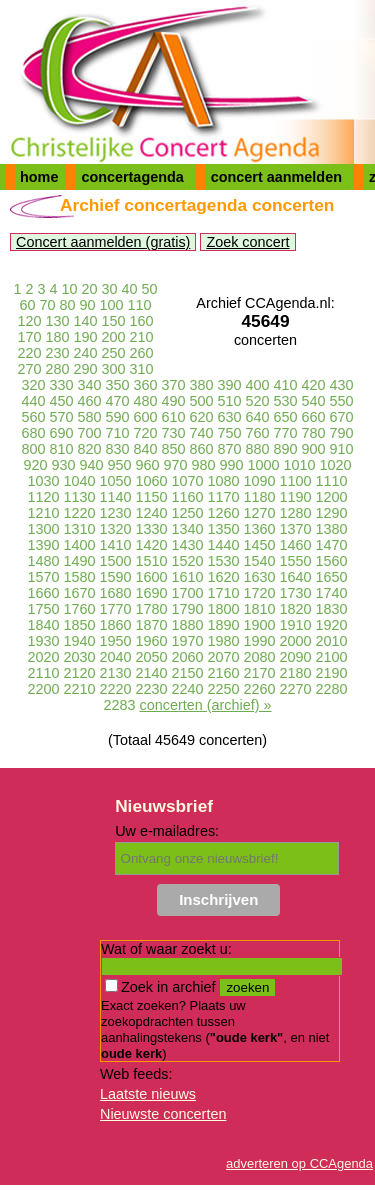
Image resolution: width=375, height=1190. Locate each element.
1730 (296, 593)
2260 (260, 689)
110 (140, 305)
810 (61, 449)
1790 (187, 609)
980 (204, 465)
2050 (151, 657)
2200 (43, 689)
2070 (224, 657)
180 (57, 337)
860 (202, 449)
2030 (79, 657)
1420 (151, 545)
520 (258, 401)
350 (117, 385)
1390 (43, 545)
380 (202, 385)
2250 (224, 689)
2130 (115, 673)
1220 (79, 513)
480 (145, 401)
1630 (260, 577)
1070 (187, 481)
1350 (224, 529)
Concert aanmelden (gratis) (103, 242)
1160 (187, 497)
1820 (296, 609)
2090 (296, 657)
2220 (115, 689)
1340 (187, 529)
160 (142, 321)
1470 (332, 545)
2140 (151, 673)
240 (85, 353)
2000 (296, 641)
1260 (224, 513)
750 (230, 433)
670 (342, 417)
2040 (115, 657)
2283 (120, 705)
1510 (151, 561)
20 (90, 289)
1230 (115, 513)
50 (150, 289)
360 (145, 385)
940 (91, 465)
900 (314, 449)
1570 (43, 577)
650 (286, 417)
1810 (260, 609)
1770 (115, 609)
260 (142, 353)
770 (286, 433)
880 (258, 449)
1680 (115, 593)
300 (114, 369)
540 (314, 401)
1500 (115, 561)
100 (112, 305)
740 (202, 433)
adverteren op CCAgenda (299, 1163)
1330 (151, 529)
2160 (224, 673)
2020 (43, 657)
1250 (187, 513)
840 (145, 449)
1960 (151, 641)
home (39, 177)
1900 (260, 625)
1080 (224, 481)
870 (230, 449)
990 (232, 465)
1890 (224, 625)
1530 (224, 561)
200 (114, 337)
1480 (43, 561)
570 (61, 417)
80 (67, 305)
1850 (79, 625)
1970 (187, 641)
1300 (43, 529)
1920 (332, 625)
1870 (151, 625)
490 (173, 401)
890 (286, 449)
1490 (79, 561)
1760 (79, 609)
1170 (224, 497)
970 (175, 465)
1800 (224, 609)
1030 (43, 481)
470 (117, 401)
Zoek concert (247, 242)
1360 (260, 529)
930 (63, 465)
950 (119, 465)
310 (142, 369)
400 (258, 385)
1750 (43, 609)
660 (314, 417)
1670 (79, 593)
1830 (332, 609)
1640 (296, 577)
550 (342, 401)
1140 (115, 497)
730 (173, 433)
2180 (296, 673)
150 (114, 321)
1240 (151, 513)
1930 (43, 641)
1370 (296, 529)
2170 (260, 673)
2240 (187, 689)
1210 (43, 513)
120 (29, 321)
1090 (260, 481)
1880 (187, 625)
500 (202, 401)
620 (202, 417)
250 (114, 353)
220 (29, 353)
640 (258, 417)
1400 (79, 545)
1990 (260, 641)
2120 (79, 673)
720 (145, 433)
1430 (187, 545)
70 (47, 305)
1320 (115, 529)
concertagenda (132, 177)
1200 (332, 497)
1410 (115, 545)
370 (173, 385)
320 (33, 385)
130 (57, 321)
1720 (260, 593)
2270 (296, 689)
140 (85, 321)
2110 (43, 673)
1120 (43, 497)
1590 (115, 577)
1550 (296, 561)
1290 (332, 513)
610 (173, 417)
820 (89, 449)
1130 (79, 497)
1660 (43, 593)
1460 (296, 545)
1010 (300, 465)
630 (230, 417)
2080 (260, 657)
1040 (79, 481)
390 (230, 385)
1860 (115, 625)
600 (145, 417)
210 (142, 337)
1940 (79, 641)
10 (69, 289)
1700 (187, 593)
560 (33, 417)
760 (258, 433)
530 (286, 401)
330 (61, 385)
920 (35, 465)
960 (147, 465)
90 (88, 305)
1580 (79, 577)
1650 (332, 577)
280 (57, 369)
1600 (151, 577)
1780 (151, 609)
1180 (260, 497)
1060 (151, 481)
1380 (332, 529)
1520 (187, 561)
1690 (151, 593)
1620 (224, 577)
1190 (296, 497)
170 (29, 337)
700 (89, 433)
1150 (151, 497)
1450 (260, 545)
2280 (332, 689)
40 (130, 289)
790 (342, 433)
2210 (79, 689)
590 (117, 417)
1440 (224, 545)
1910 (296, 625)
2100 (332, 657)
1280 (296, 513)
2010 (332, 641)
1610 (187, 577)
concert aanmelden (276, 177)
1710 (224, 593)
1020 (336, 465)
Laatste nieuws (148, 1094)
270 (29, 369)
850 (173, 449)
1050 (115, 481)
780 (314, 433)
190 (85, 337)
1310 (79, 529)
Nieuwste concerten (163, 1114)
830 (117, 449)
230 (57, 353)
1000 (264, 465)
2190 (332, 673)
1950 (115, 641)
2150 (187, 673)
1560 (332, 561)
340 (89, 385)
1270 (260, 513)
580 (89, 417)
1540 (260, 561)
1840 (43, 625)
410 (286, 385)
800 (33, 449)
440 (33, 401)
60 (27, 305)
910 (342, 449)
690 (61, 433)
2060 (187, 657)
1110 (332, 481)
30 (110, 289)
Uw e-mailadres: (167, 831)
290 (85, 369)
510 (230, 401)
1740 (332, 593)
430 (342, 385)
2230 (151, 689)
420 (314, 385)
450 (61, 401)
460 (89, 401)
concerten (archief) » (206, 705)
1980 (224, 641)
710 (117, 433)
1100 (296, 481)
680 (33, 433)
